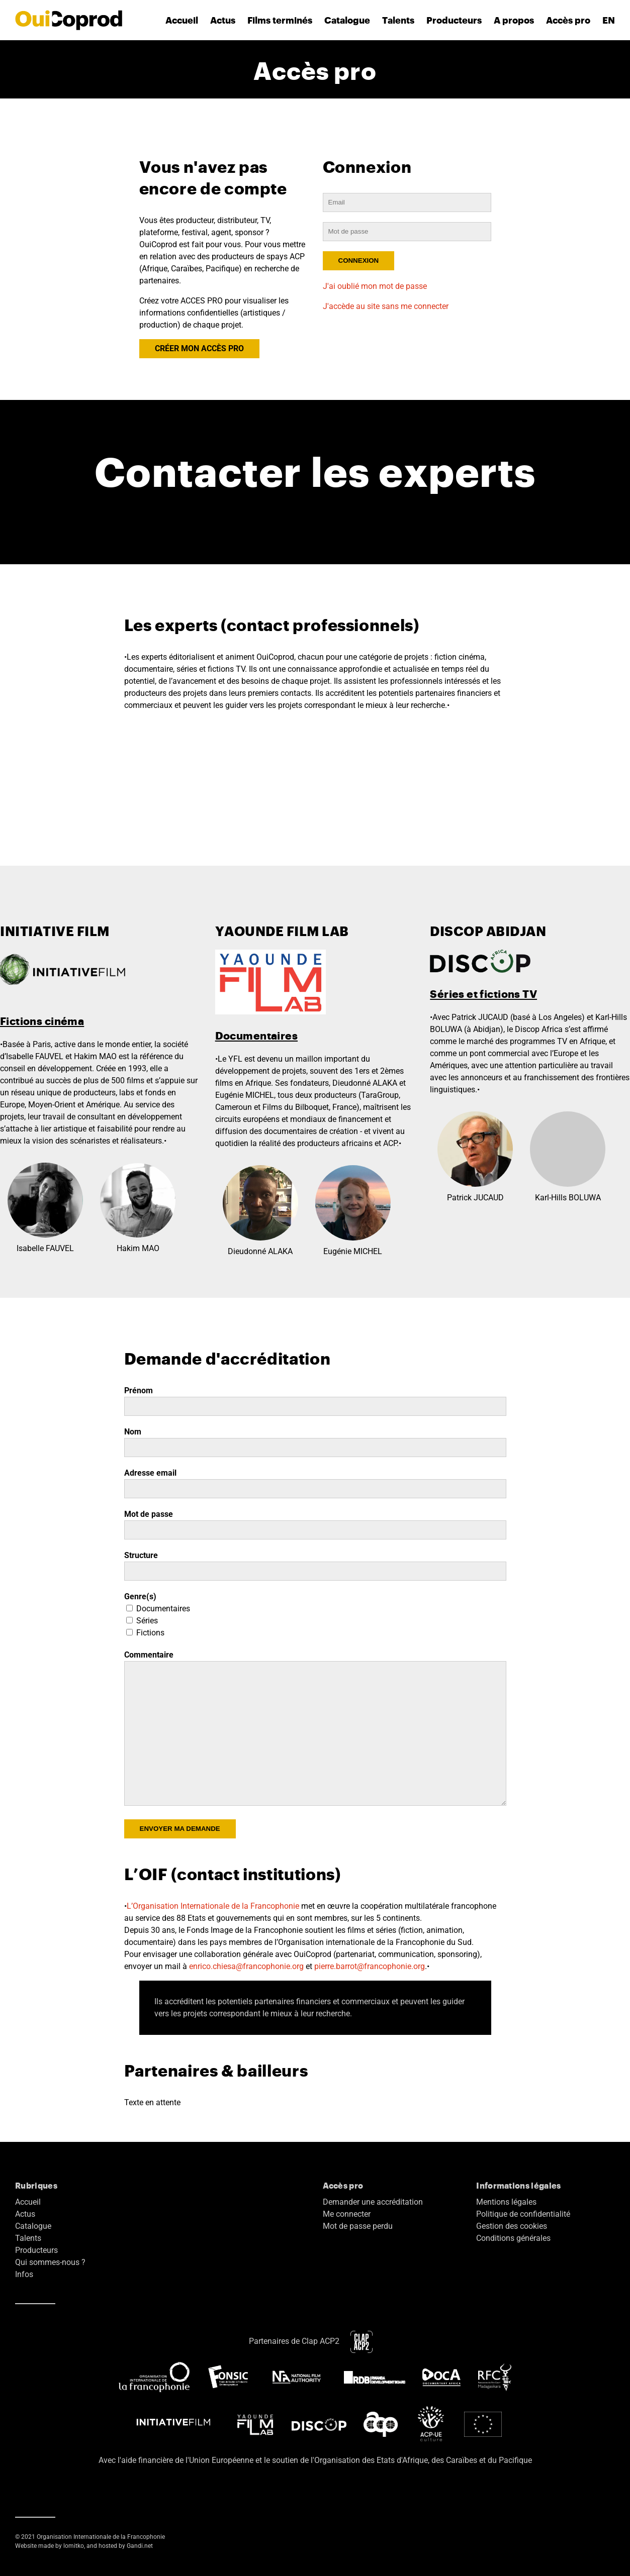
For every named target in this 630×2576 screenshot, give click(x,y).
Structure (141, 1555)
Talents (398, 20)
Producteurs (454, 20)
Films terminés (279, 20)
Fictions (145, 1632)
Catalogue (347, 20)
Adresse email (150, 1473)
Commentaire (148, 1655)
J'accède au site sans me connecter (385, 306)
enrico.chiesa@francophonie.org (246, 1966)
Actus (222, 20)
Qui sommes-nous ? (50, 2262)
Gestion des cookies (511, 2226)
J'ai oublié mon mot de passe (375, 286)
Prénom (138, 1390)
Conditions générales (513, 2238)
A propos (514, 20)
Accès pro (568, 20)
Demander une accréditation (373, 2202)
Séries (142, 1620)
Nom (132, 1431)
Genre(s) (140, 1596)
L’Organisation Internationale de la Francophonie (213, 1906)
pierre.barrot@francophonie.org (369, 1966)
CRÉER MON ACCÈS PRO (199, 348)
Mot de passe (148, 1514)
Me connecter (347, 2214)
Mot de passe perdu (358, 2226)
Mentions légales (506, 2202)
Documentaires (158, 1608)
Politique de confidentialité (523, 2214)
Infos (24, 2274)
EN (608, 20)
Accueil (181, 20)
